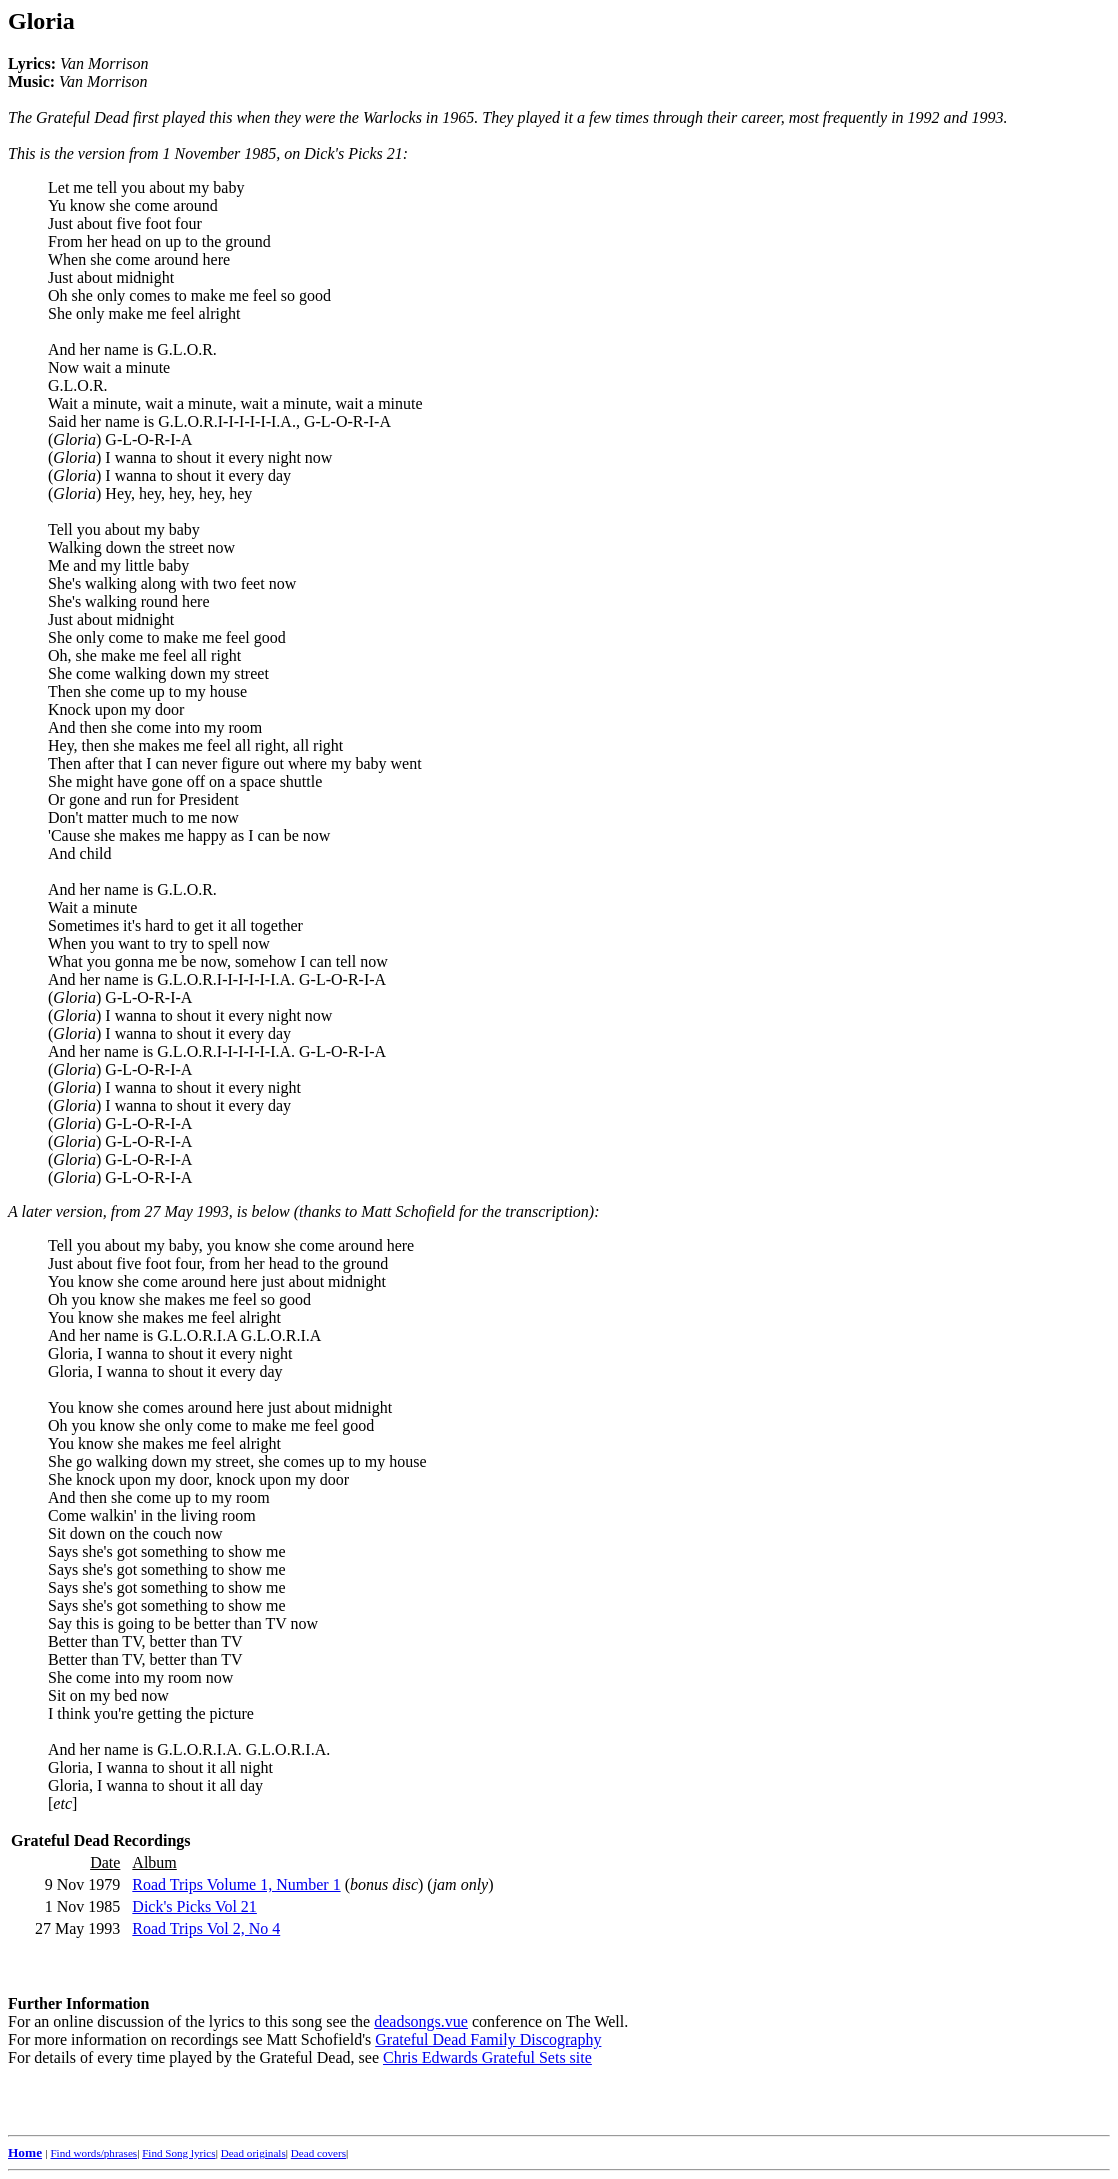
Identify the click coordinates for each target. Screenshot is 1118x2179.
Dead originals (253, 2153)
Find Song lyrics (178, 2153)
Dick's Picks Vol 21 (194, 1906)
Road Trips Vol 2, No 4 (206, 1928)
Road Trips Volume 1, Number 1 (236, 1884)
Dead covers (318, 2153)
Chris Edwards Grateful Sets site (487, 2057)
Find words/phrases (93, 2153)
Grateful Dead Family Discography (488, 2039)
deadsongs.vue (421, 2021)
